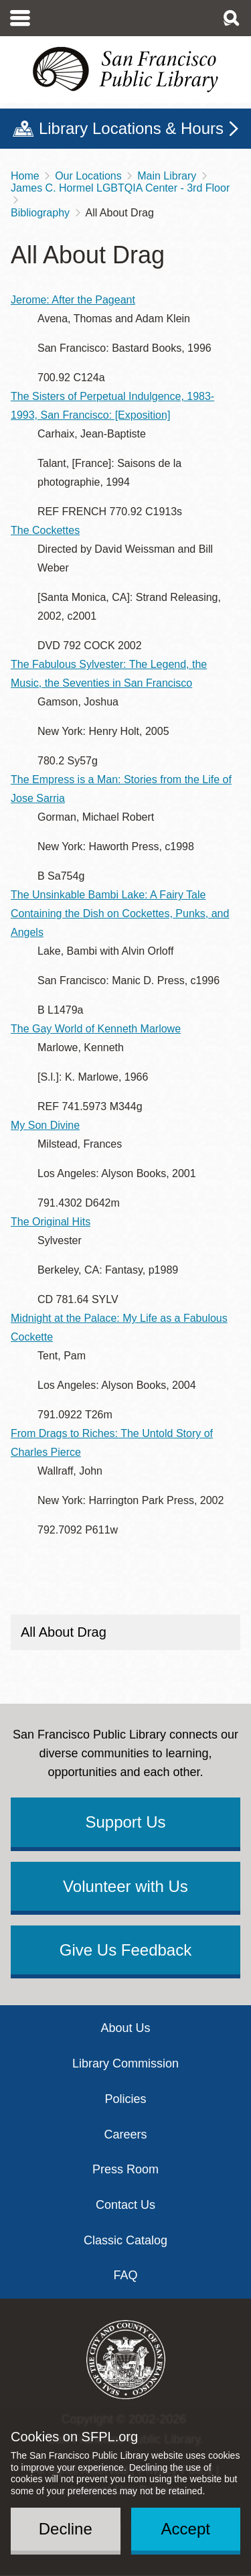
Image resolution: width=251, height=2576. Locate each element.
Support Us (125, 1822)
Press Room (125, 2169)
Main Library (166, 176)
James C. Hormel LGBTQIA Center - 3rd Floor (120, 188)
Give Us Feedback (125, 1950)
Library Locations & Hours (131, 128)
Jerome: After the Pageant (73, 300)
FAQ (125, 2275)
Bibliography (40, 212)
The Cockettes (45, 530)
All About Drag (63, 1632)
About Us (125, 2028)
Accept (185, 2529)
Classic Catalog (125, 2240)
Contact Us (125, 2205)
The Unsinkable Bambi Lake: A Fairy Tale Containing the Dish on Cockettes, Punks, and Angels (120, 913)
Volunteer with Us (125, 1886)
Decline (65, 2529)
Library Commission (125, 2063)
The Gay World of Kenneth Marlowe (96, 1028)
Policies (125, 2099)
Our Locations (88, 176)
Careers (125, 2134)
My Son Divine (45, 1125)
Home (25, 176)
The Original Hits (50, 1221)
